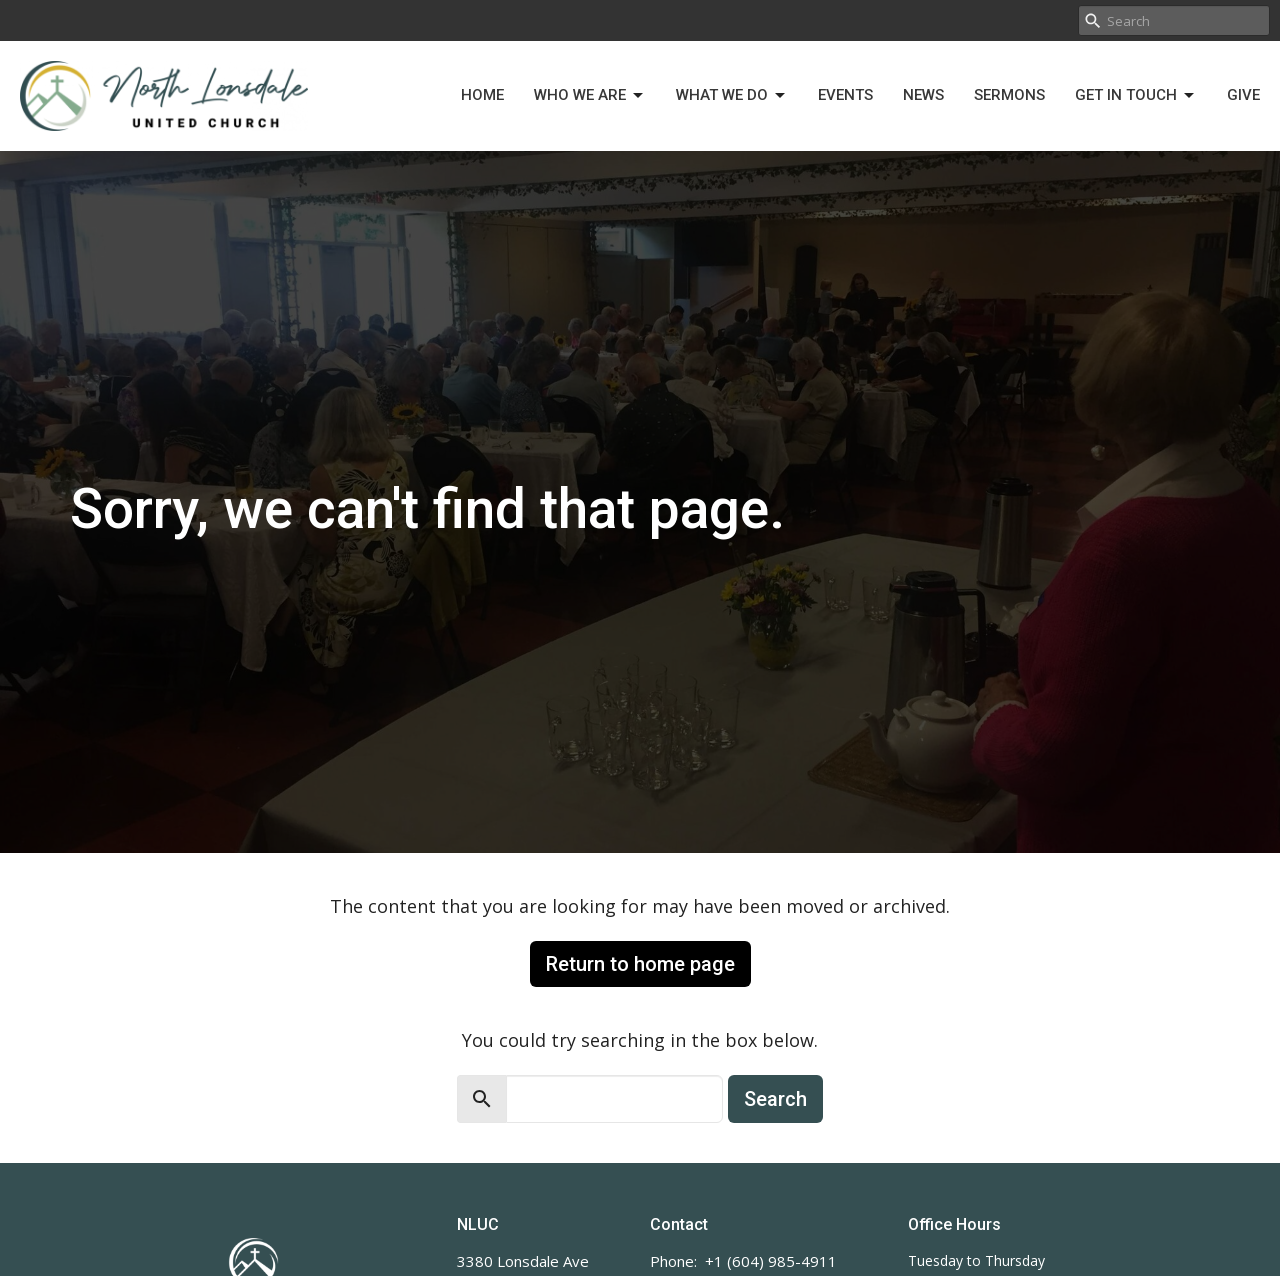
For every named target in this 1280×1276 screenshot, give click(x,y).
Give (1243, 95)
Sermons (1009, 95)
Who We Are (590, 96)
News (923, 95)
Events (845, 95)
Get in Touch (1136, 96)
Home (482, 95)
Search (775, 1099)
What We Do (732, 96)
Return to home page (640, 964)
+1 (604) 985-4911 (771, 1261)
